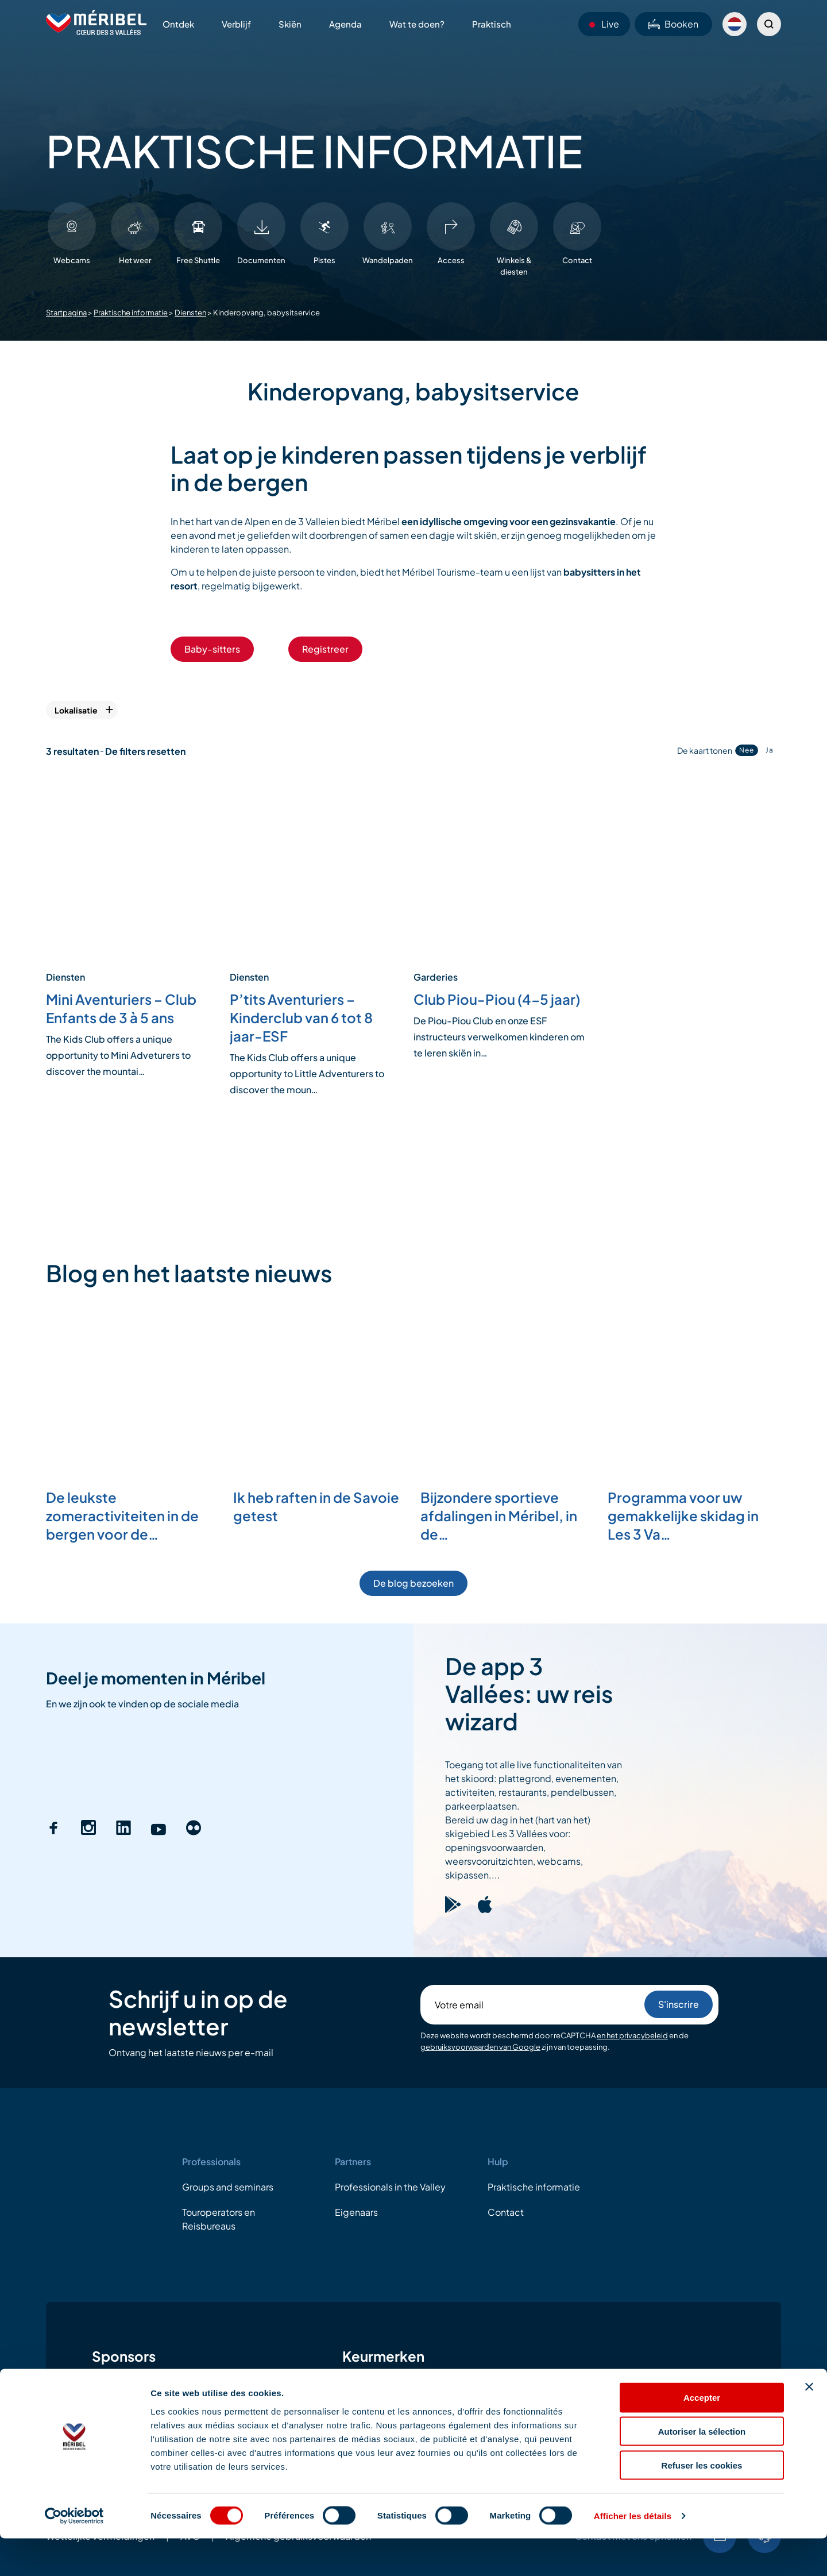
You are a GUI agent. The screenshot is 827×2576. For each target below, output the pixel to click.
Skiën (290, 23)
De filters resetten (145, 751)
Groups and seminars (227, 2187)
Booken (673, 24)
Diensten (190, 312)
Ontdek (178, 23)
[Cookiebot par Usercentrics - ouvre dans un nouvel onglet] (74, 2553)
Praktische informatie (131, 312)
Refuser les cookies (702, 2503)
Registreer (325, 649)
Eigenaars (356, 2212)
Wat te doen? (417, 23)
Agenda (345, 23)
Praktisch (491, 23)
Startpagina (66, 312)
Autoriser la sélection (702, 2469)
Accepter (701, 2435)
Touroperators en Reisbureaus (218, 2219)
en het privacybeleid (632, 2035)
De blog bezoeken (413, 1583)
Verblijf (236, 23)
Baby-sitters (212, 649)
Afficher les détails (632, 2553)
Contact (506, 2212)
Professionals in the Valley (390, 2187)
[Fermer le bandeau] (809, 2424)
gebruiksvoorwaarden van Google (480, 2046)
